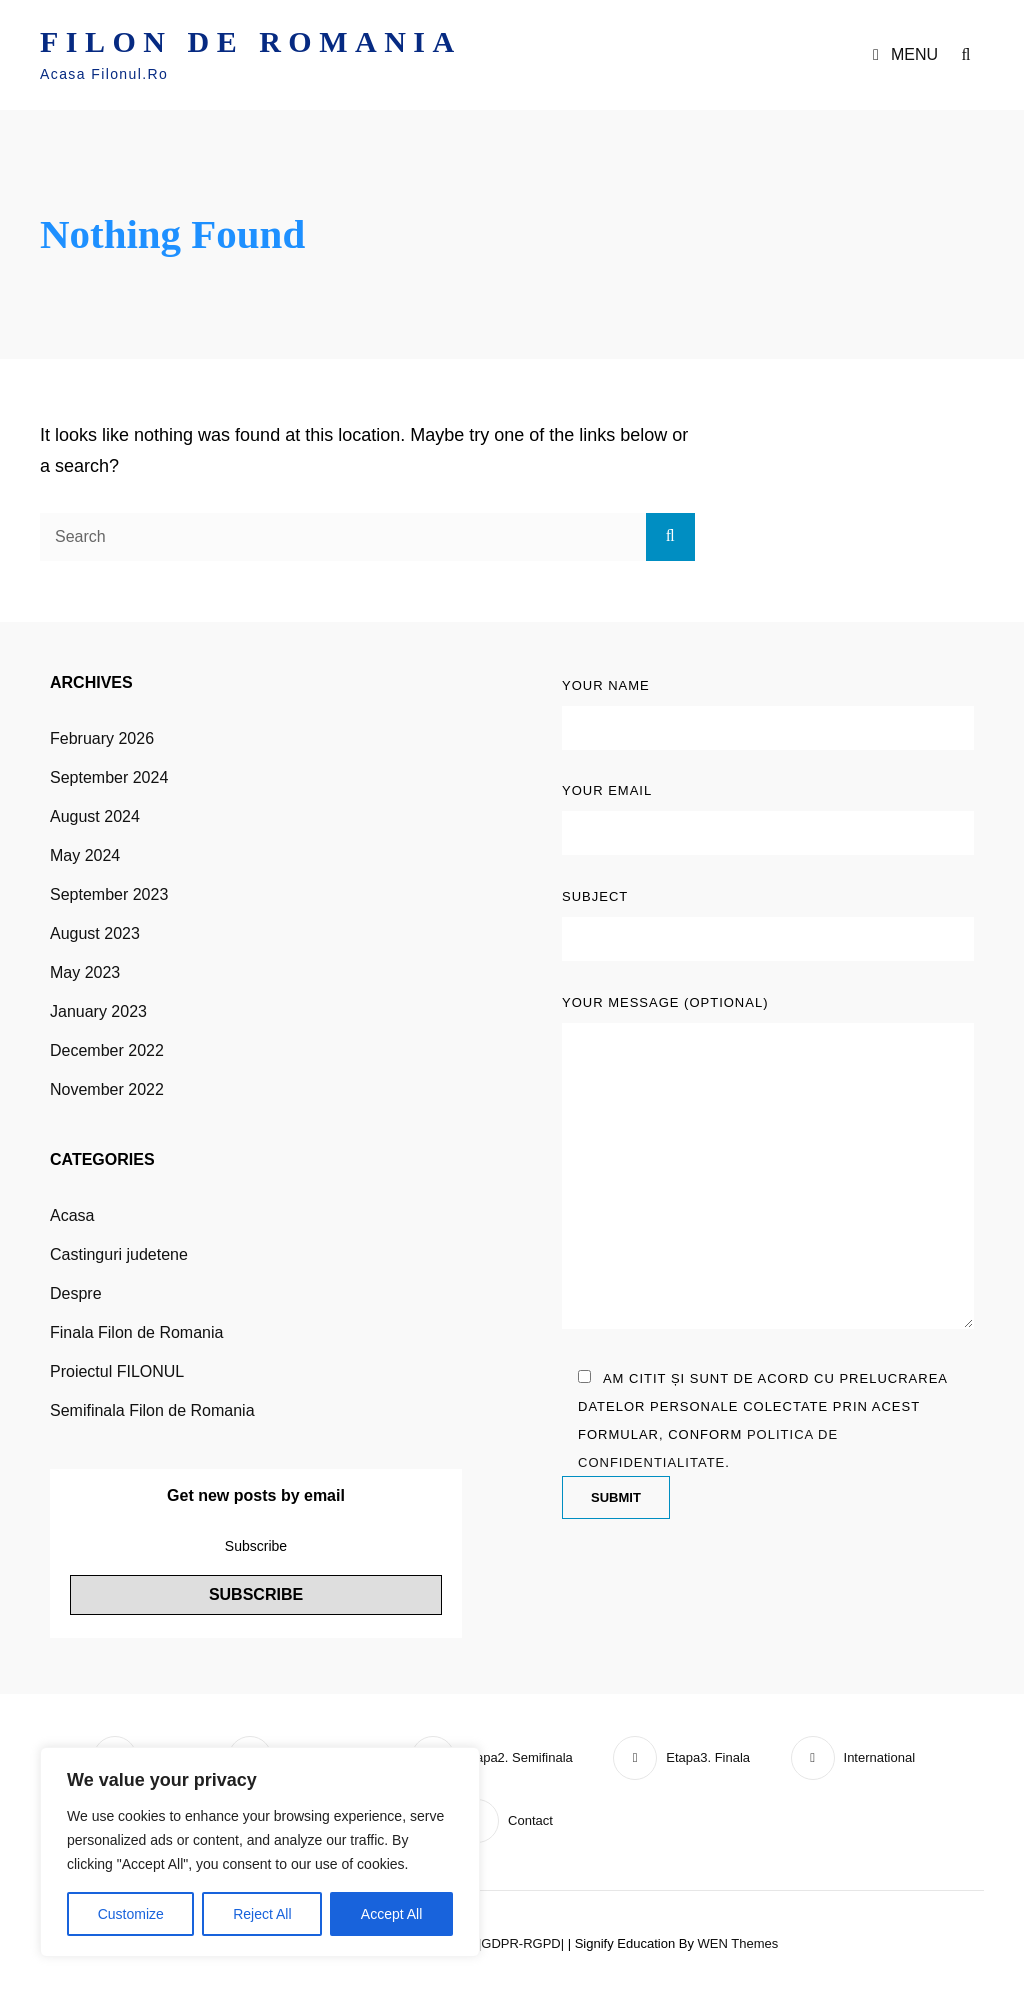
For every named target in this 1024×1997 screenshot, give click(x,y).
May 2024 (85, 855)
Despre (76, 1293)
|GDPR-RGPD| (521, 1943)
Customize (131, 1914)
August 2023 (95, 933)
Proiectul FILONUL (117, 1371)
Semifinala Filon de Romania (152, 1410)
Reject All (262, 1914)
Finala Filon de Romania (136, 1332)
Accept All (391, 1914)
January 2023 (98, 1011)
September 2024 (109, 777)
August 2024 (95, 816)
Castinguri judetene (119, 1254)
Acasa (72, 1215)
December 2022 (107, 1050)
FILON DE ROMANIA (251, 41)
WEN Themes (738, 1943)
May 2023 (85, 972)
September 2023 (109, 894)
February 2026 (102, 738)
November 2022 (107, 1089)
